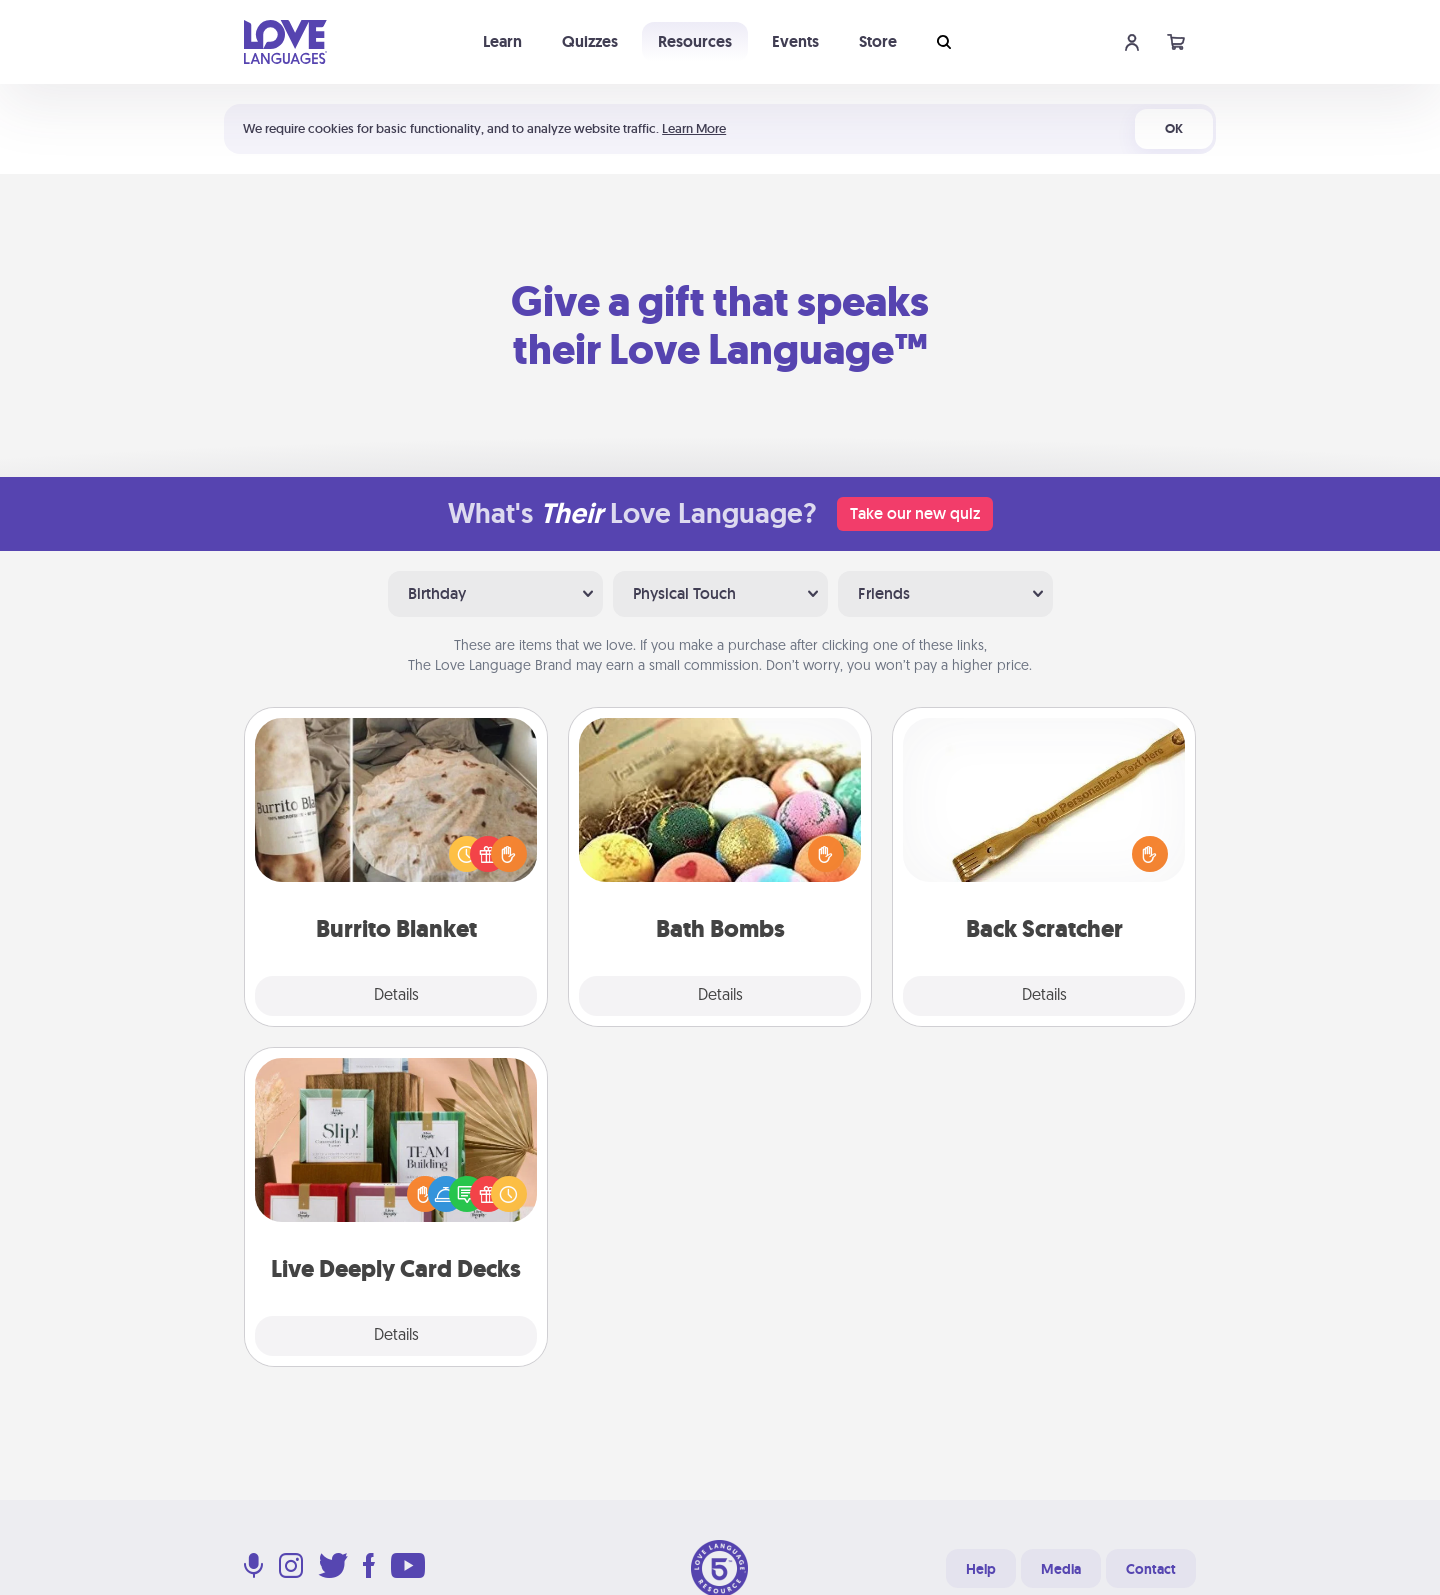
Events (795, 41)
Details (396, 996)
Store (878, 41)
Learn (502, 41)
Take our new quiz (915, 513)
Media (1061, 1569)
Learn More (694, 128)
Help (981, 1569)
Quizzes (590, 41)
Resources (695, 41)
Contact (1151, 1569)
